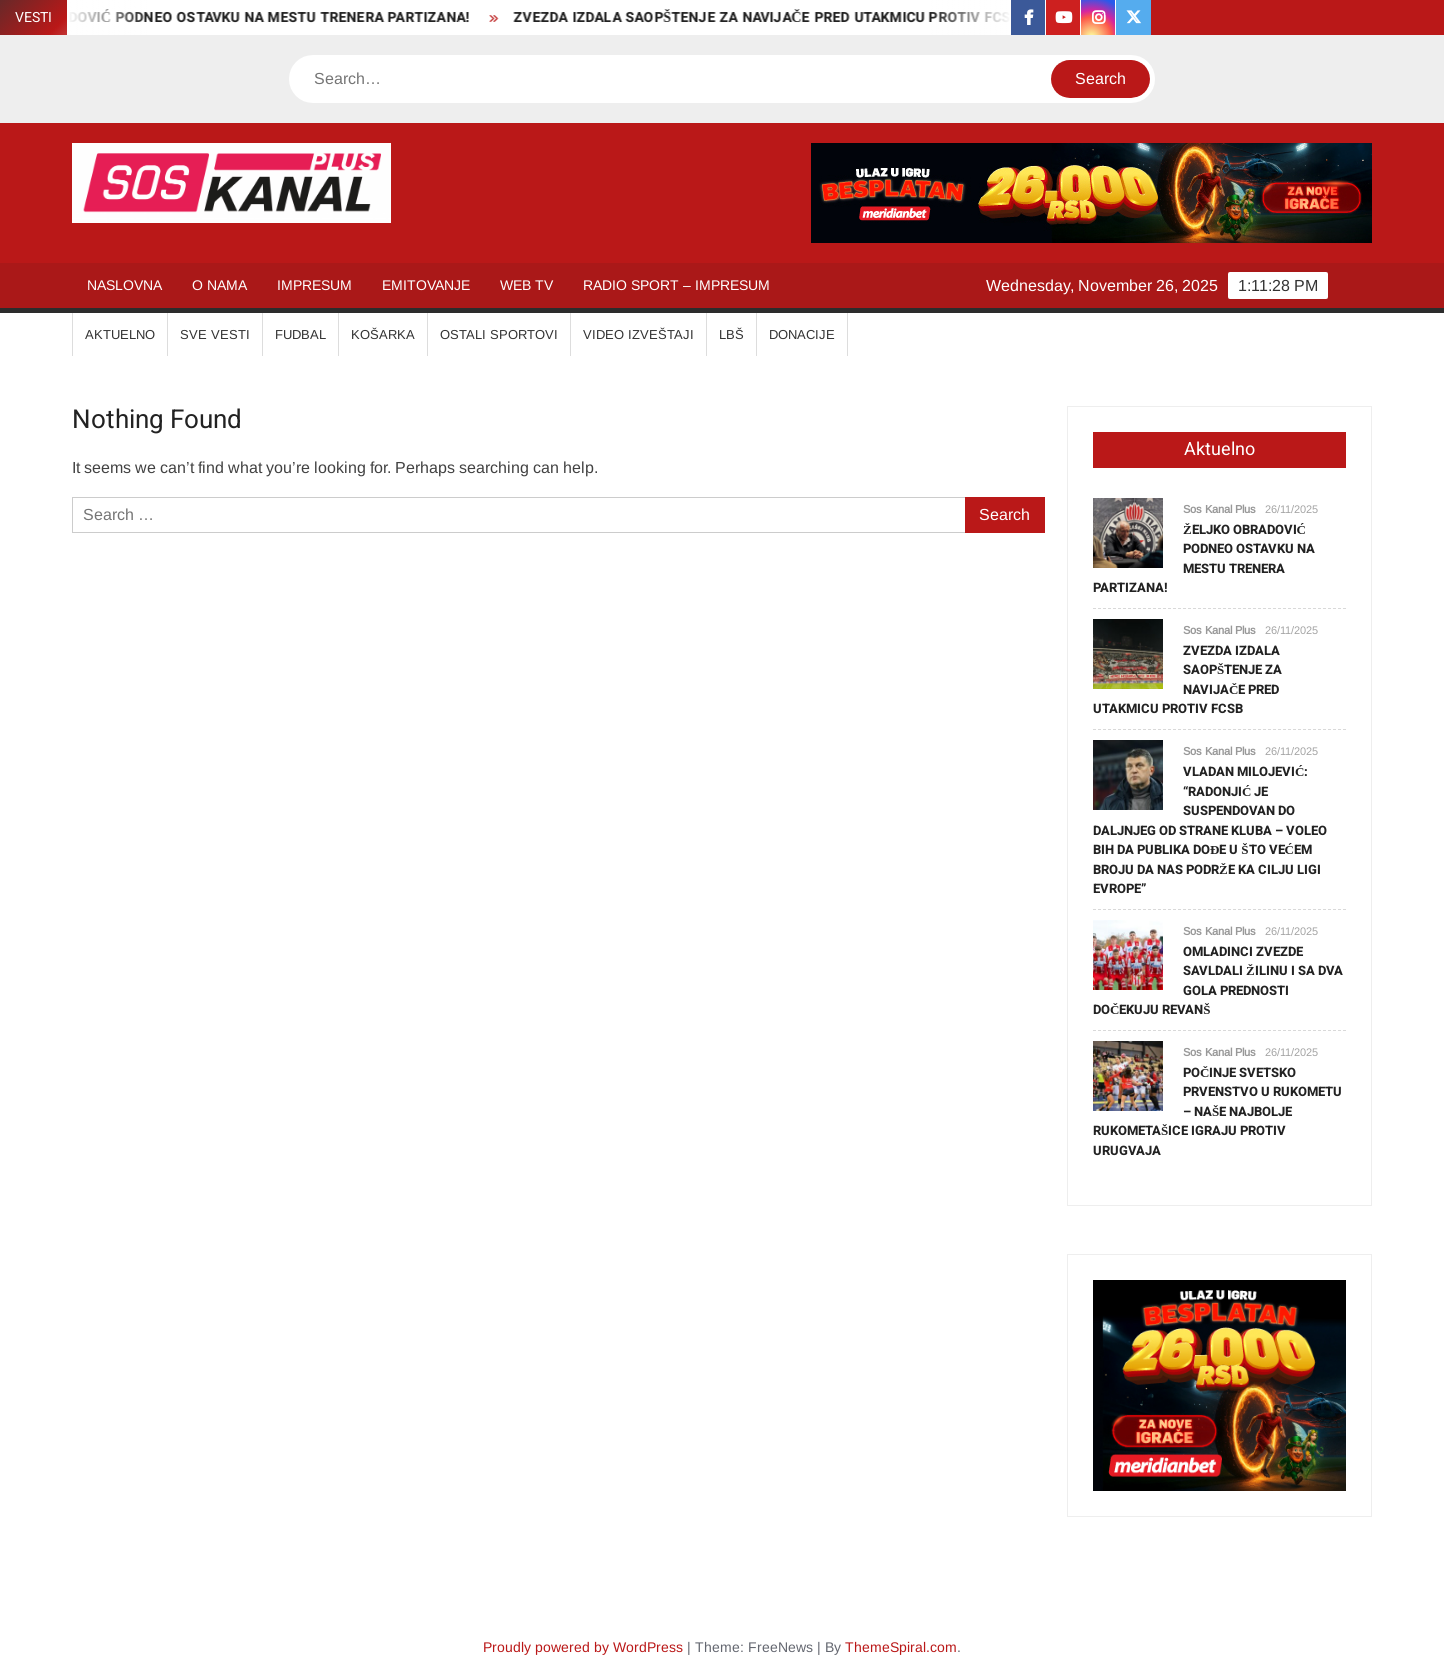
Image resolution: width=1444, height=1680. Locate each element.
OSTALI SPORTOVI (499, 334)
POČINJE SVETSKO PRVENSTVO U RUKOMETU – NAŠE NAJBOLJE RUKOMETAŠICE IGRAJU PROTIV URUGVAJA (1217, 1111)
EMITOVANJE (426, 285)
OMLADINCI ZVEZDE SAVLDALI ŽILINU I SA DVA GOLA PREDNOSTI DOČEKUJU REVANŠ (1218, 981)
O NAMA (219, 285)
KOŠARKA (383, 334)
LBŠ (731, 334)
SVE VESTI (215, 334)
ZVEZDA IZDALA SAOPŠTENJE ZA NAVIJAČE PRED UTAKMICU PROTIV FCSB (775, 17)
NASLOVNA (124, 285)
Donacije (802, 334)
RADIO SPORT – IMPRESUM (676, 285)
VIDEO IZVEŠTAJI (638, 334)
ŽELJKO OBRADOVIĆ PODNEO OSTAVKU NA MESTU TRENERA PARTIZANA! (1204, 559)
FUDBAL (300, 334)
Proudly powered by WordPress (583, 1647)
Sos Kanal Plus (1219, 509)
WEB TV (526, 285)
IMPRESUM (314, 285)
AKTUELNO (120, 334)
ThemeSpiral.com (901, 1647)
